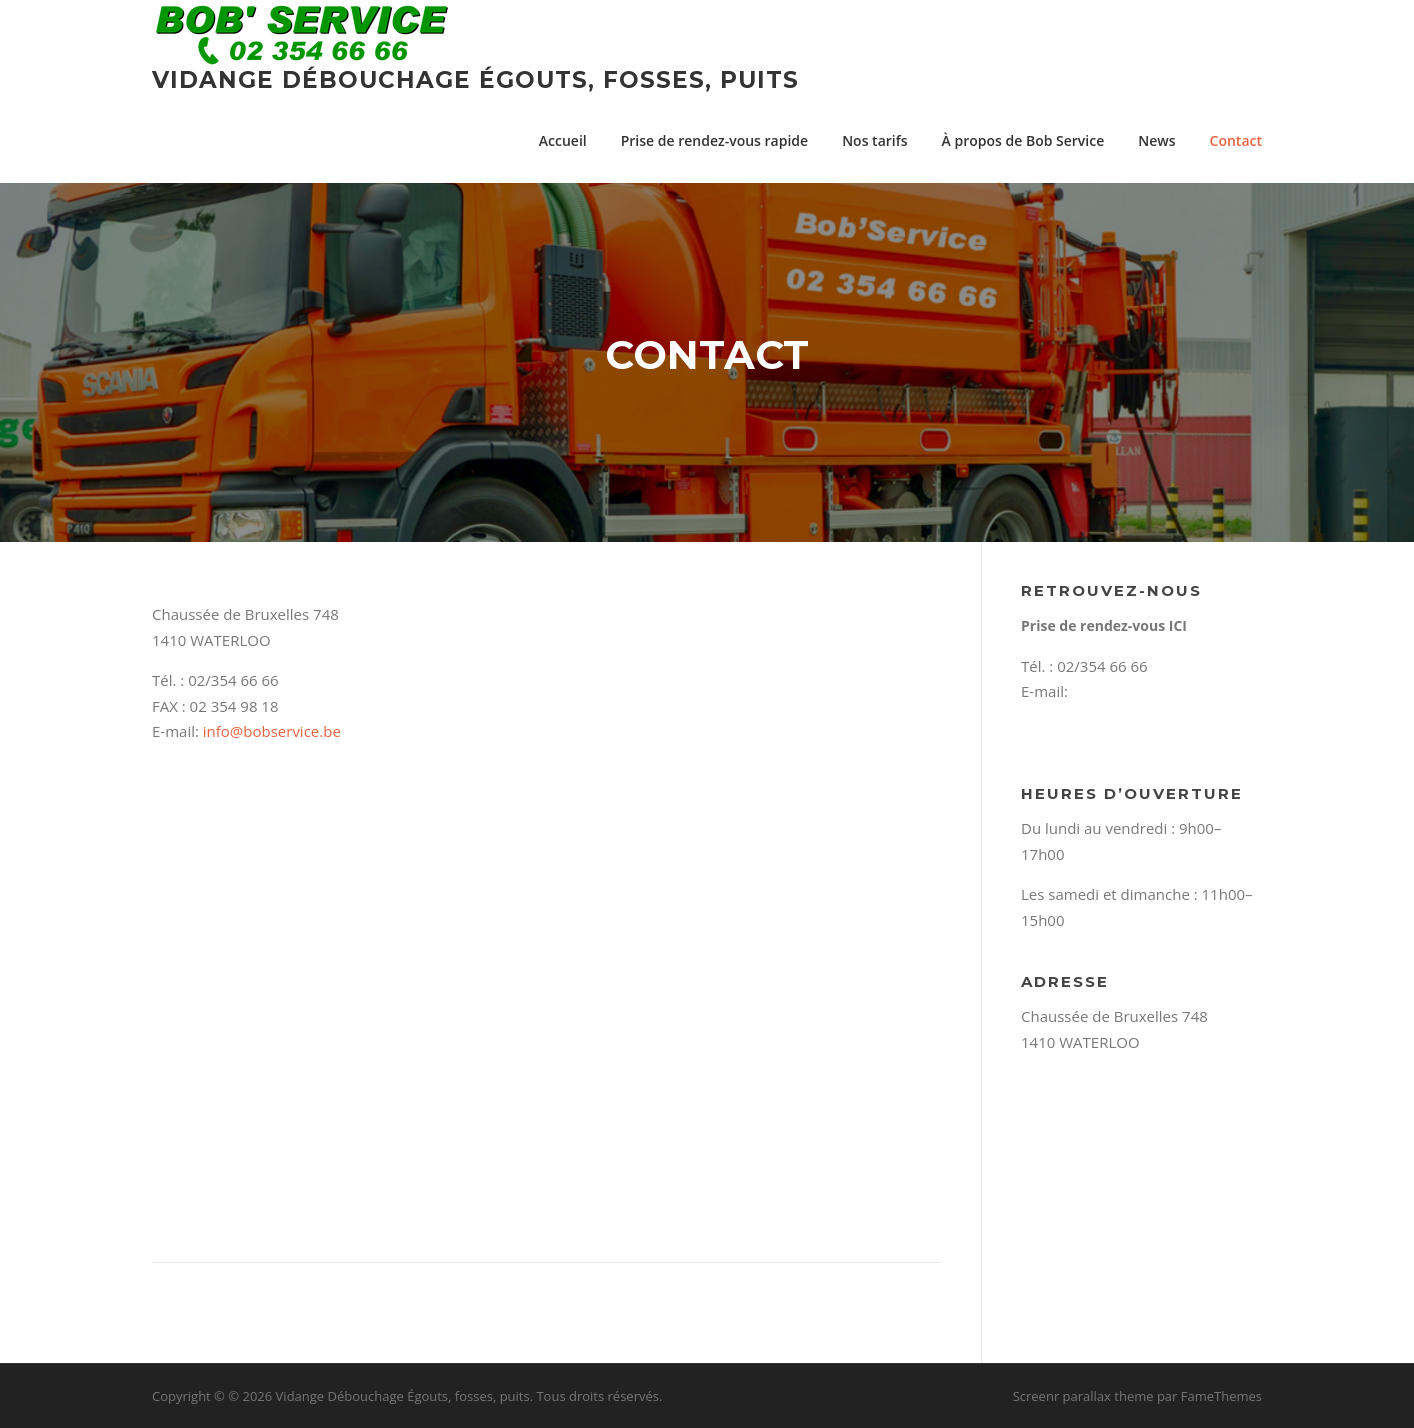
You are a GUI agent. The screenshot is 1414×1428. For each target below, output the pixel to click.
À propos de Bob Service (1023, 140)
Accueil (563, 140)
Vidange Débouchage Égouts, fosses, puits (475, 80)
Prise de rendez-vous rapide (714, 140)
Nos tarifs (874, 140)
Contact (1236, 140)
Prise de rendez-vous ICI (1104, 625)
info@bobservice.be (272, 731)
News (1156, 140)
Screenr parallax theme (1083, 1396)
